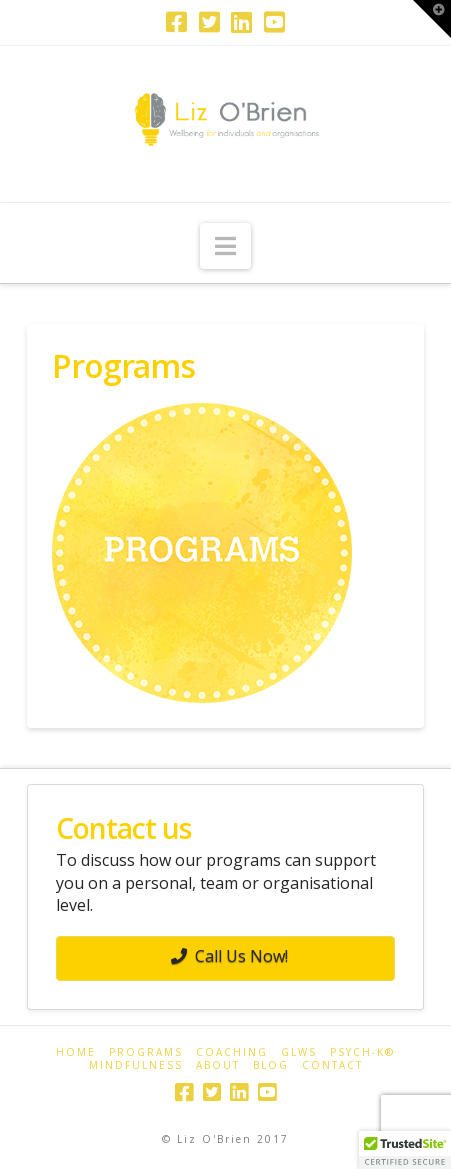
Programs (146, 1052)
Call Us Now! (229, 956)
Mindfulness (136, 1065)
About (218, 1065)
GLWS (299, 1052)
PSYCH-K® (362, 1052)
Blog (271, 1065)
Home (76, 1052)
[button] (225, 246)
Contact (332, 1065)
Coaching (232, 1052)
